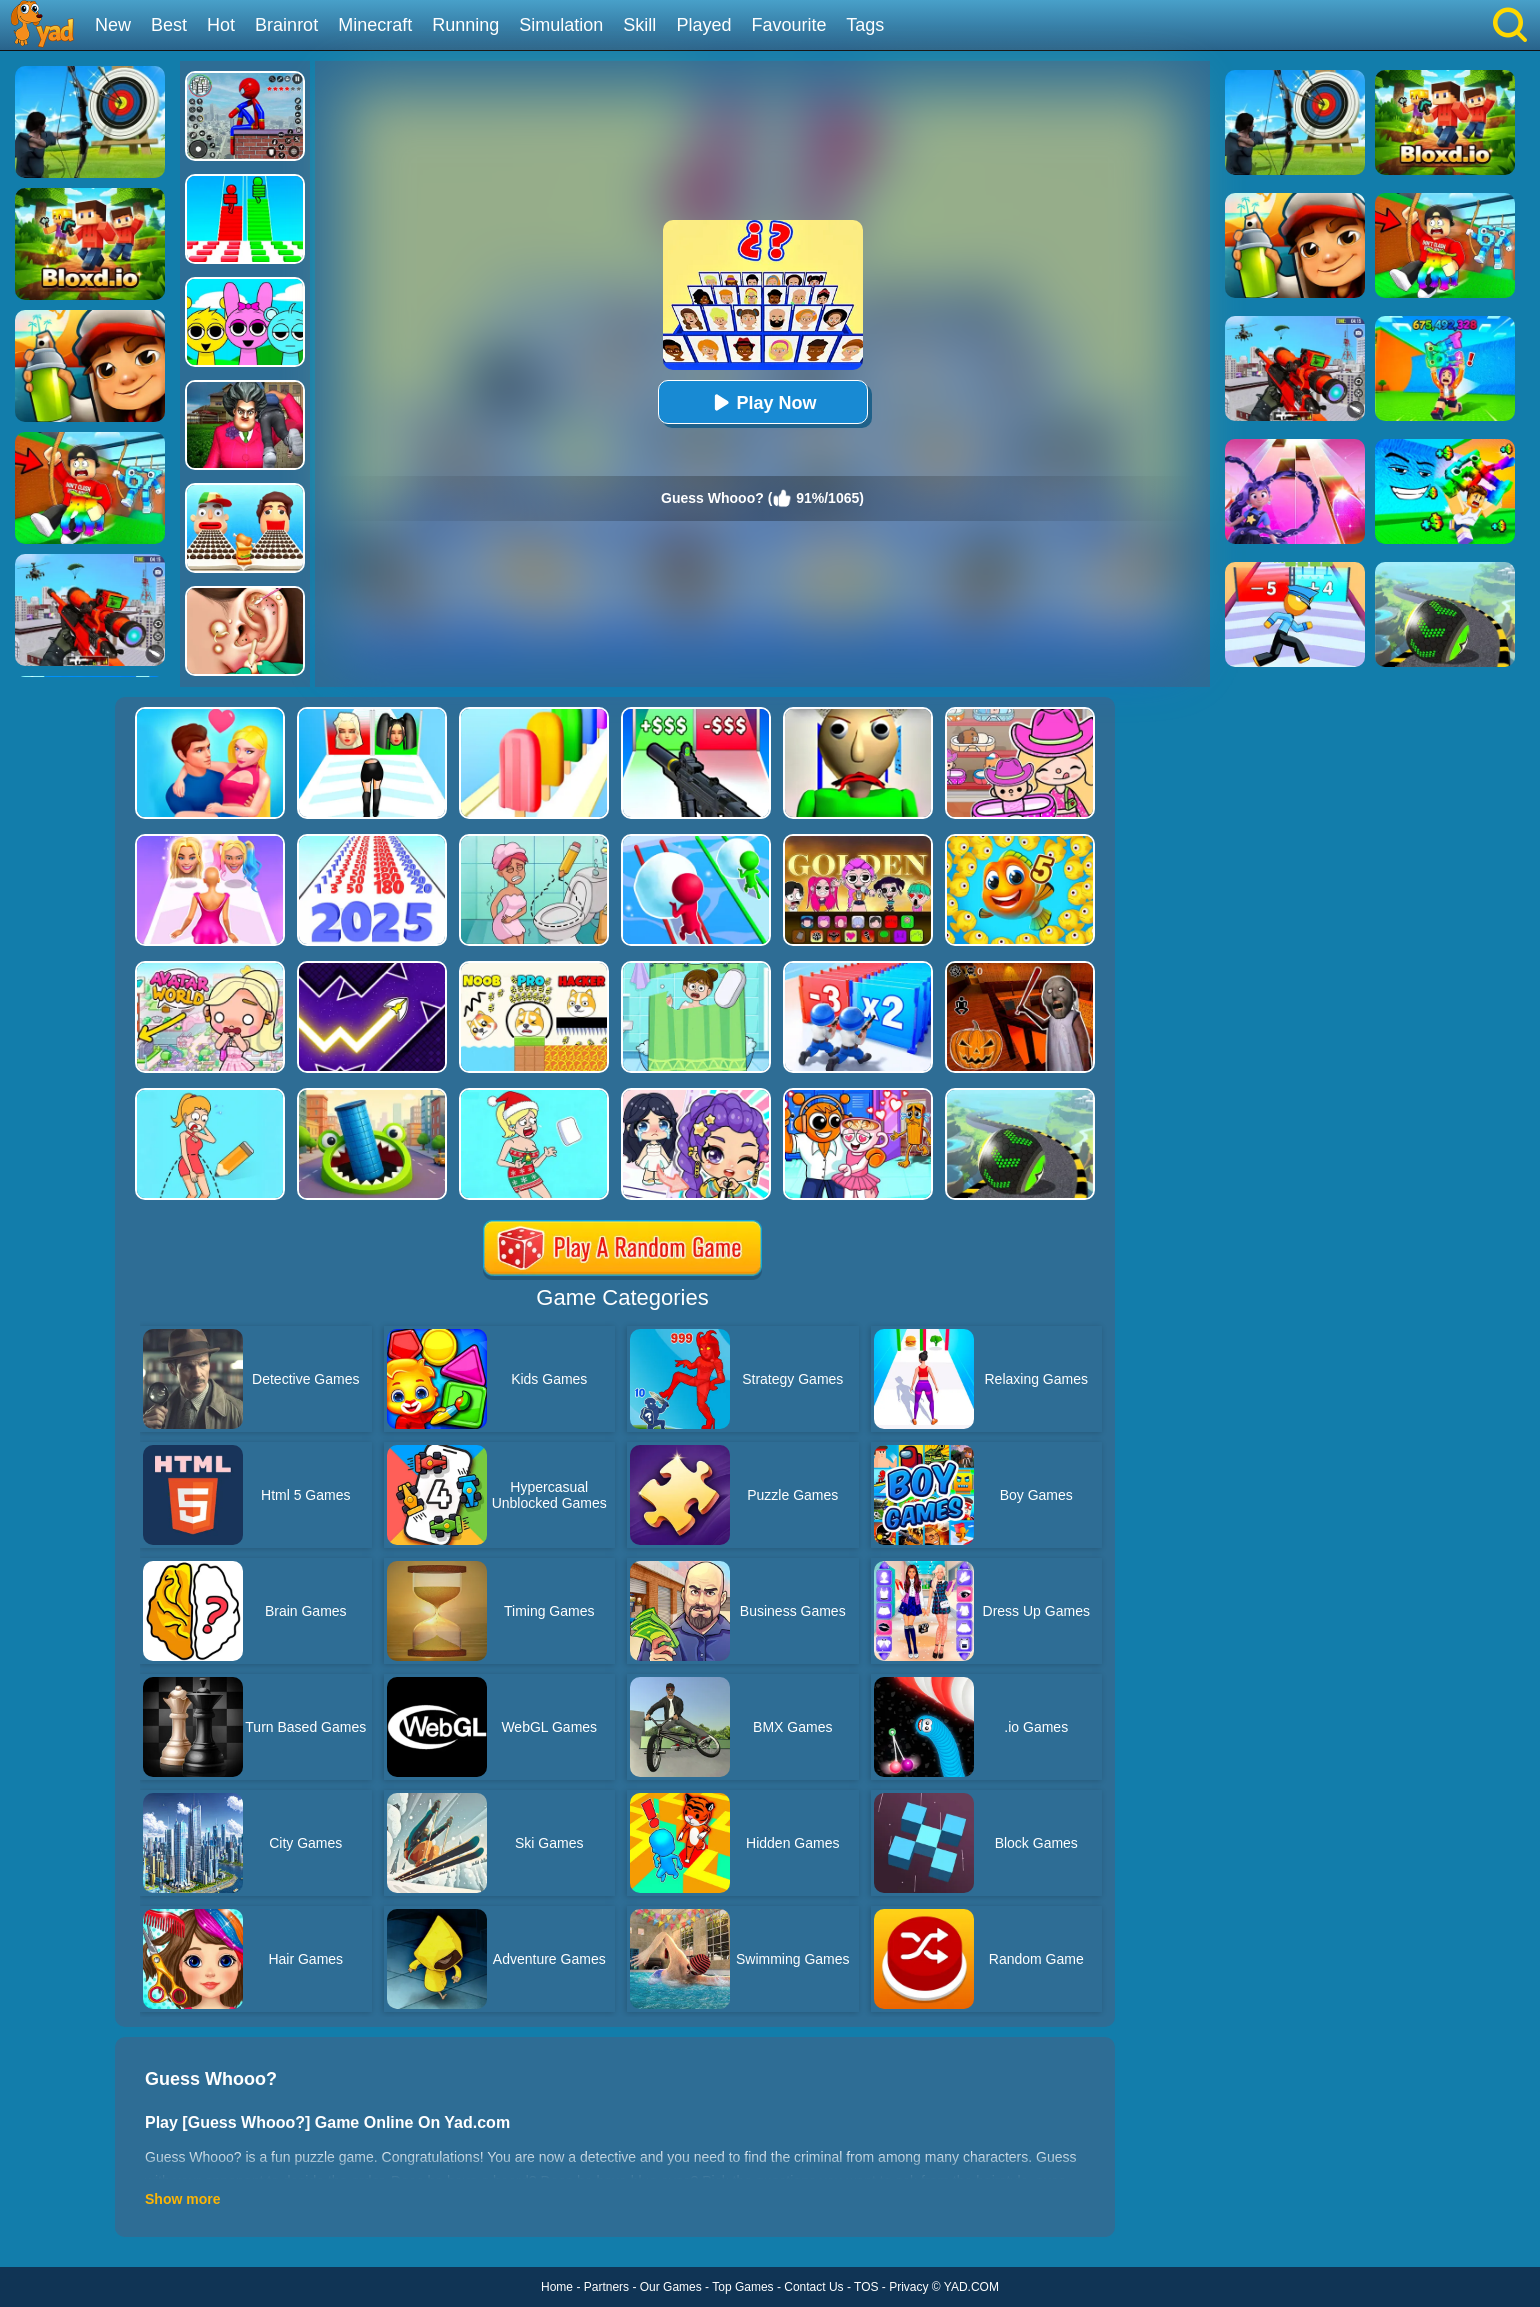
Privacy (908, 2287)
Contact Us (813, 2287)
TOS (866, 2287)
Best (169, 25)
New (113, 25)
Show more (182, 2199)
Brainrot (286, 25)
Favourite (788, 25)
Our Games (671, 2287)
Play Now (762, 402)
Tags (865, 25)
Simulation (561, 25)
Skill (639, 25)
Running (465, 25)
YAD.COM (971, 2287)
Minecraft (375, 25)
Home (557, 2287)
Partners (606, 2287)
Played (703, 25)
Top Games (742, 2287)
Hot (221, 25)
